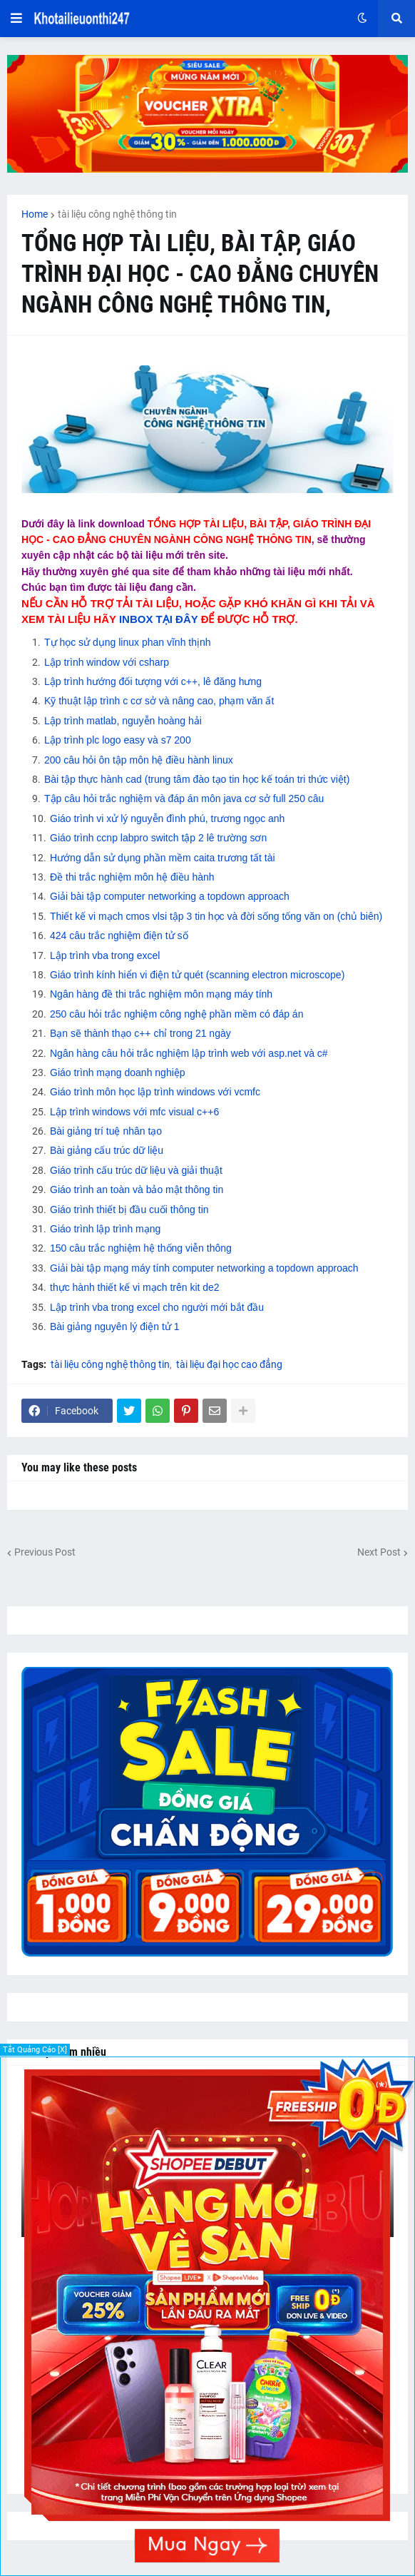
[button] (16, 18)
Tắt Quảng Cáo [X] (35, 2049)
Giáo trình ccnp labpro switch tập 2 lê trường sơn (158, 837)
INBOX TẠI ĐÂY (160, 619)
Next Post (379, 1552)
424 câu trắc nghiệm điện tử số (119, 935)
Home (34, 214)
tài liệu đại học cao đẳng (229, 1364)
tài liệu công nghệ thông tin (117, 214)
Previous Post (45, 1552)
